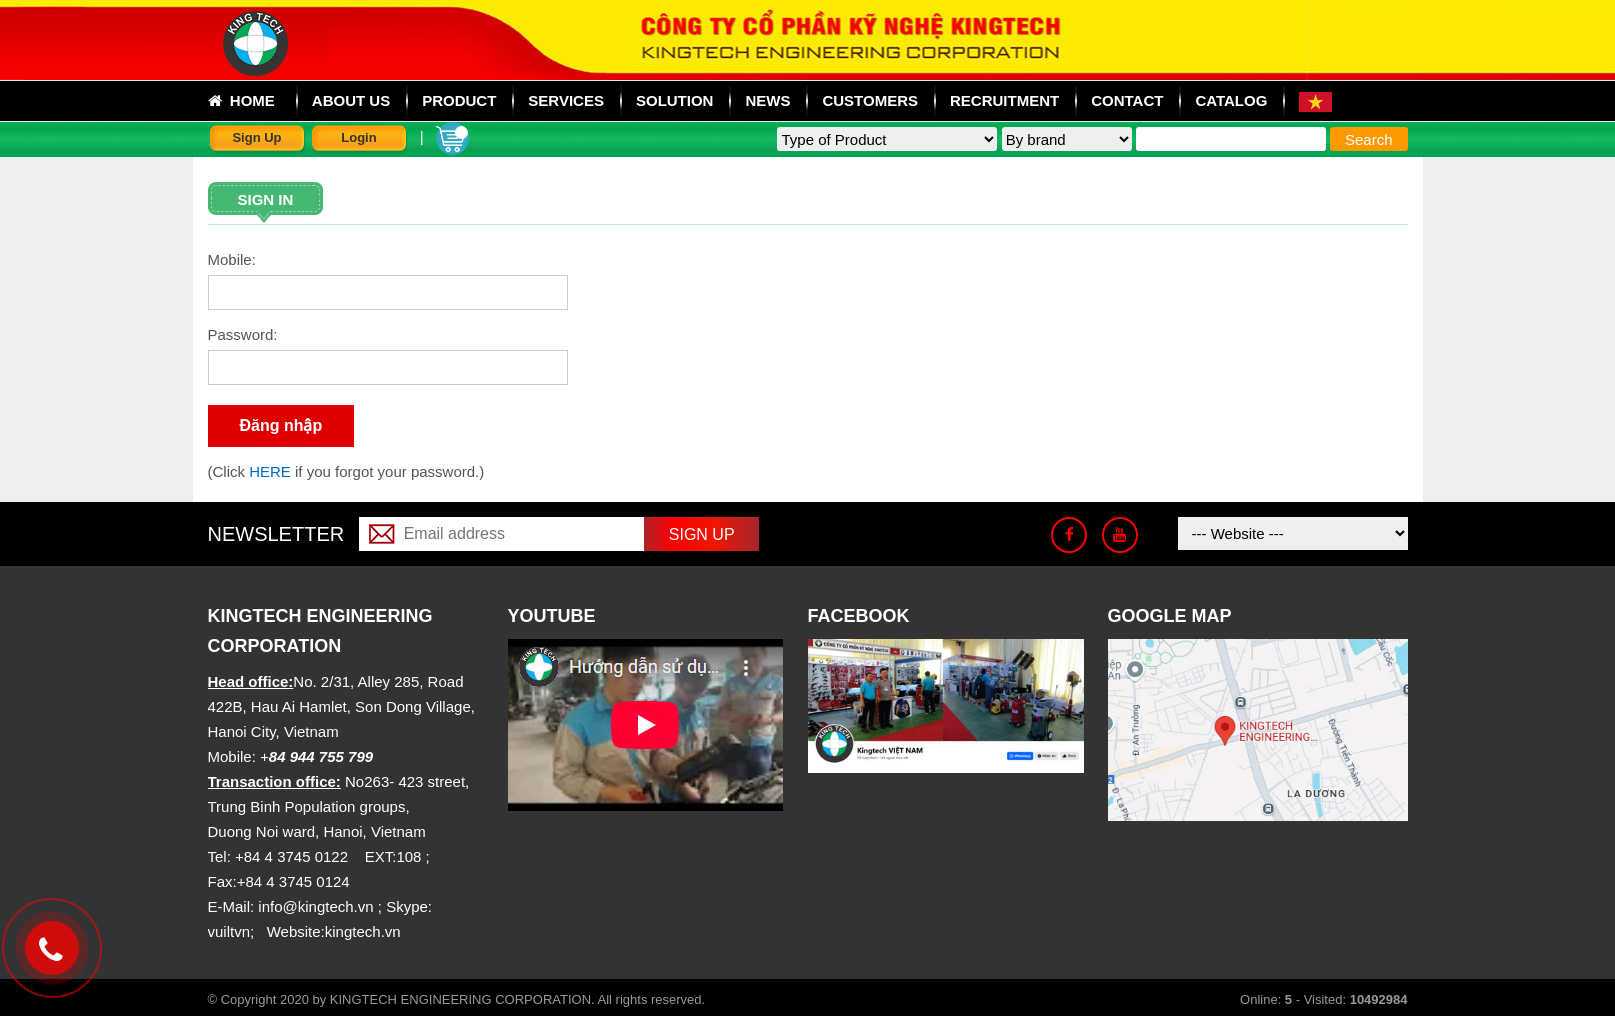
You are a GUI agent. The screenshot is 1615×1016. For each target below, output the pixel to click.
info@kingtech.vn (315, 906)
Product (459, 100)
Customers (870, 100)
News (767, 100)
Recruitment (1004, 100)
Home (241, 101)
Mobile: (232, 259)
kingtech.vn (363, 931)
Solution (675, 100)
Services (566, 100)
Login (358, 137)
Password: (243, 334)
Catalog (1231, 100)
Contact (1127, 100)
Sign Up (256, 137)
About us (351, 100)
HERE (272, 471)
